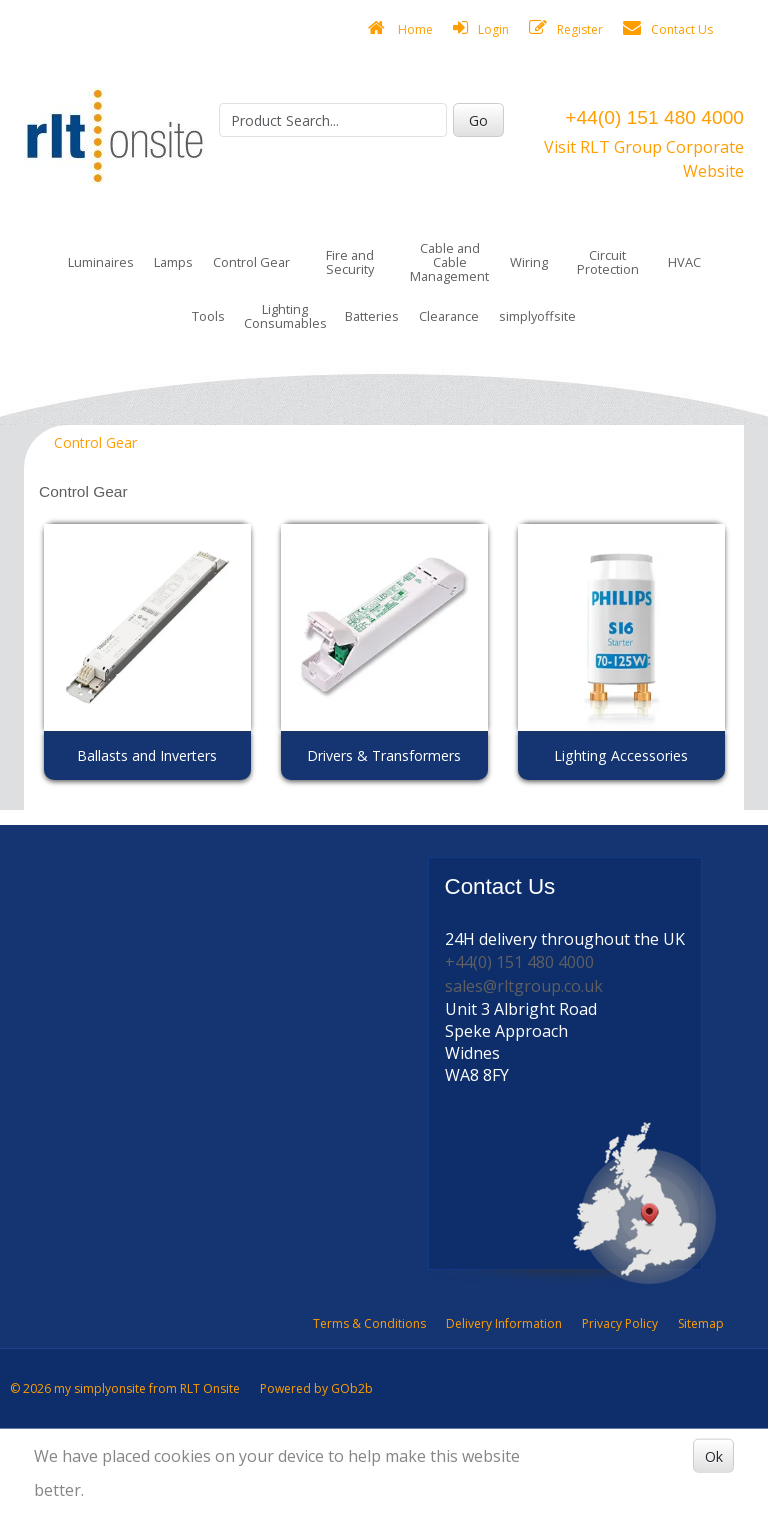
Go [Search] (478, 120)
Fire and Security (350, 262)
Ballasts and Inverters (147, 755)
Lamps (173, 262)
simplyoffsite (537, 316)
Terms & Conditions (369, 1323)
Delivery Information (504, 1323)
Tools (208, 316)
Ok (714, 1455)
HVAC (684, 262)
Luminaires (101, 262)
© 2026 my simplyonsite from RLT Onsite (125, 1388)
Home (400, 28)
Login (481, 28)
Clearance (449, 316)
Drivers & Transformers (384, 755)
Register (566, 28)
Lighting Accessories (621, 755)
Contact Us (668, 28)
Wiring (529, 262)
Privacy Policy (620, 1323)
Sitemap (701, 1323)
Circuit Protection (608, 262)
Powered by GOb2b (316, 1388)
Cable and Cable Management (449, 262)
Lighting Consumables (285, 316)
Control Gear (251, 262)
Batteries (372, 316)
